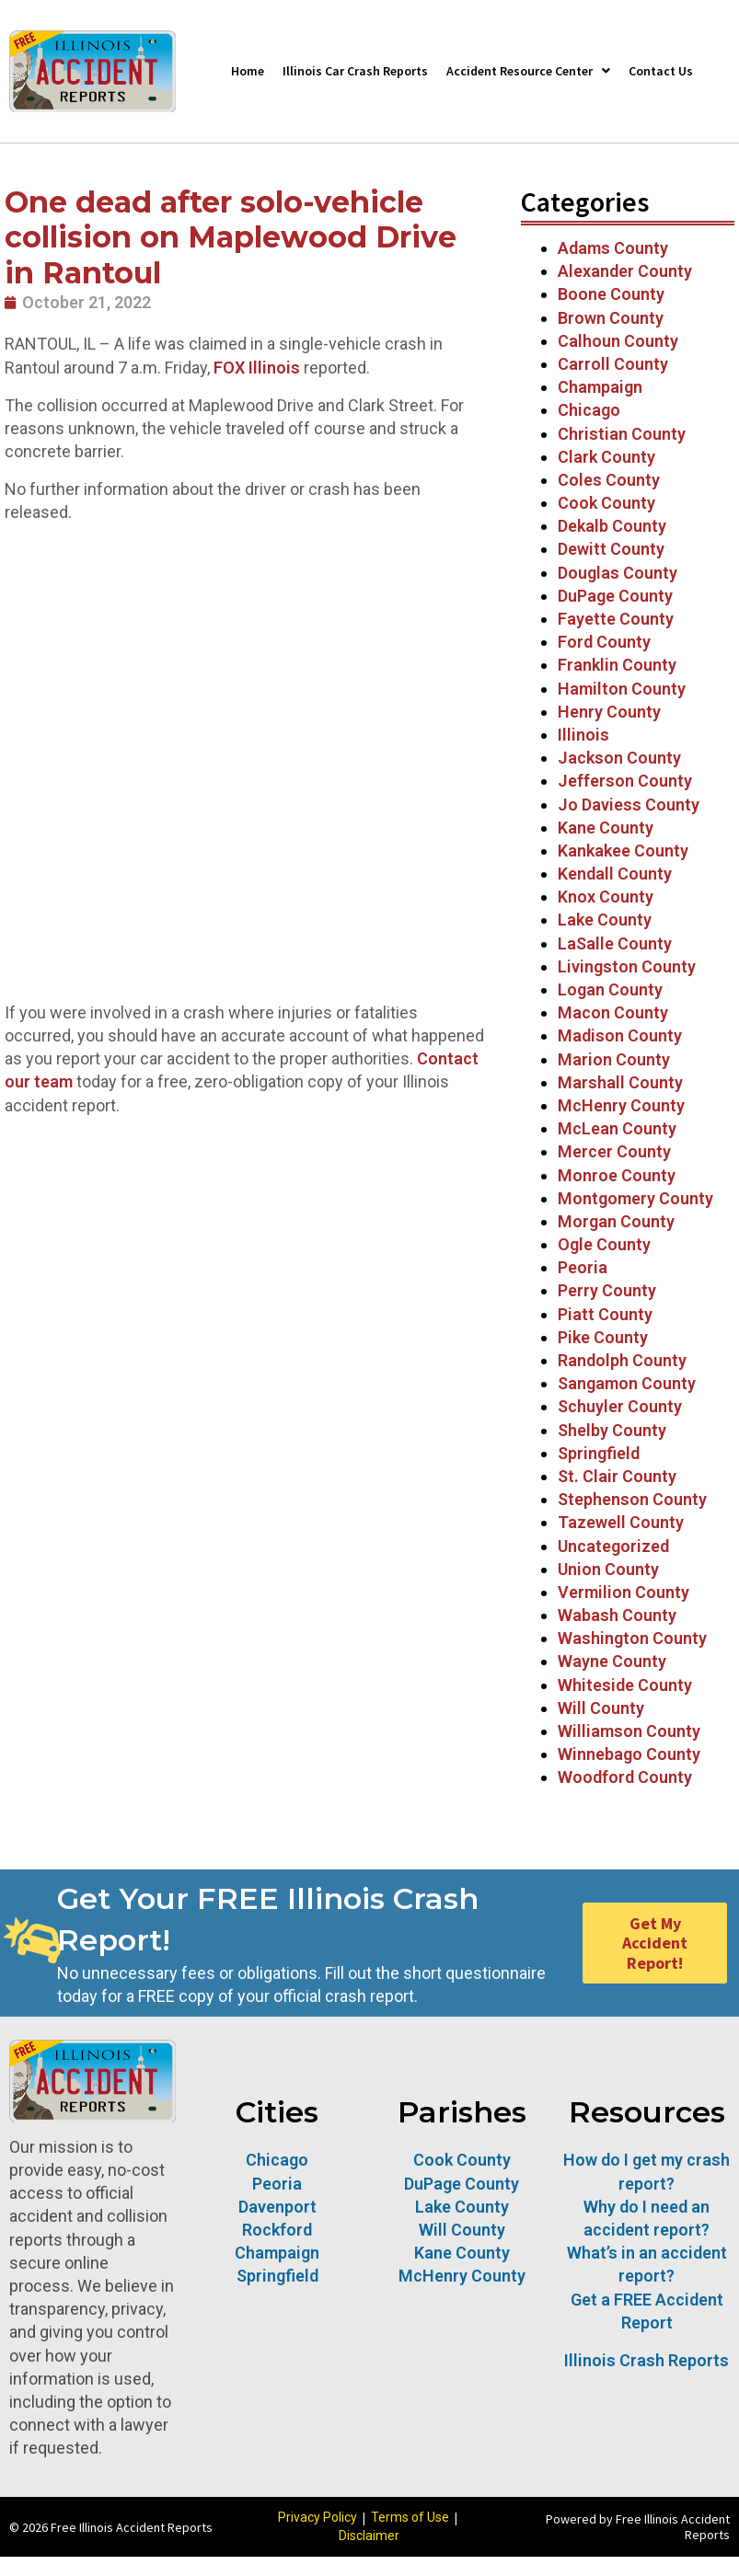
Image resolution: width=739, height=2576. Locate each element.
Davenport (277, 2206)
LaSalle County (615, 943)
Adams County (613, 248)
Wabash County (617, 1615)
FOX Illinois (257, 367)
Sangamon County (627, 1383)
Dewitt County (611, 548)
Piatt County (605, 1314)
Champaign (600, 387)
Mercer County (614, 1151)
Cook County (606, 502)
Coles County (609, 479)
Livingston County (627, 966)
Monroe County (616, 1175)
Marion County (614, 1059)
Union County (608, 1569)
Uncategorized (613, 1546)
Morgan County (616, 1221)
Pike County (603, 1337)
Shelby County (612, 1430)
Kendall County (615, 873)
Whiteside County (625, 1685)
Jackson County (619, 757)
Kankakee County (623, 850)
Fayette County (616, 618)
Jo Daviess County (628, 804)
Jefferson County (625, 780)
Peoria (582, 1267)
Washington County (632, 1638)
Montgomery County (635, 1198)
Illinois (583, 734)
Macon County (613, 1012)
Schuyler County (620, 1406)
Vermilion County (623, 1592)
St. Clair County (617, 1476)
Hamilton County (622, 688)
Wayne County (612, 1661)
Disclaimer (369, 2535)
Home (247, 71)
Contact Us (661, 71)
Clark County (606, 456)
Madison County (620, 1035)
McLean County (619, 1128)
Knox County (605, 896)
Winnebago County (629, 1754)
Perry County (607, 1290)
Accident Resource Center (528, 71)
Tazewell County (621, 1522)
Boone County (611, 294)
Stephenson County (632, 1499)
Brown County (611, 318)
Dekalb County (612, 525)
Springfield (599, 1453)
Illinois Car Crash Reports (355, 71)
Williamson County (629, 1731)
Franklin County (617, 664)
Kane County (605, 827)
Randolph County (622, 1360)
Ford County (604, 641)
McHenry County (621, 1105)
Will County (601, 1708)
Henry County (609, 711)
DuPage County (615, 595)
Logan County (610, 989)
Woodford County (625, 1777)
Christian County (622, 433)
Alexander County (625, 271)
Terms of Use (410, 2517)
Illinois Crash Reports (646, 2360)
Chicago (589, 410)
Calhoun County (618, 341)
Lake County (605, 919)
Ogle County (604, 1244)
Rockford (277, 2229)
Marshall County (620, 1082)
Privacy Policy (317, 2517)
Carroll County (613, 364)
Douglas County (617, 572)
